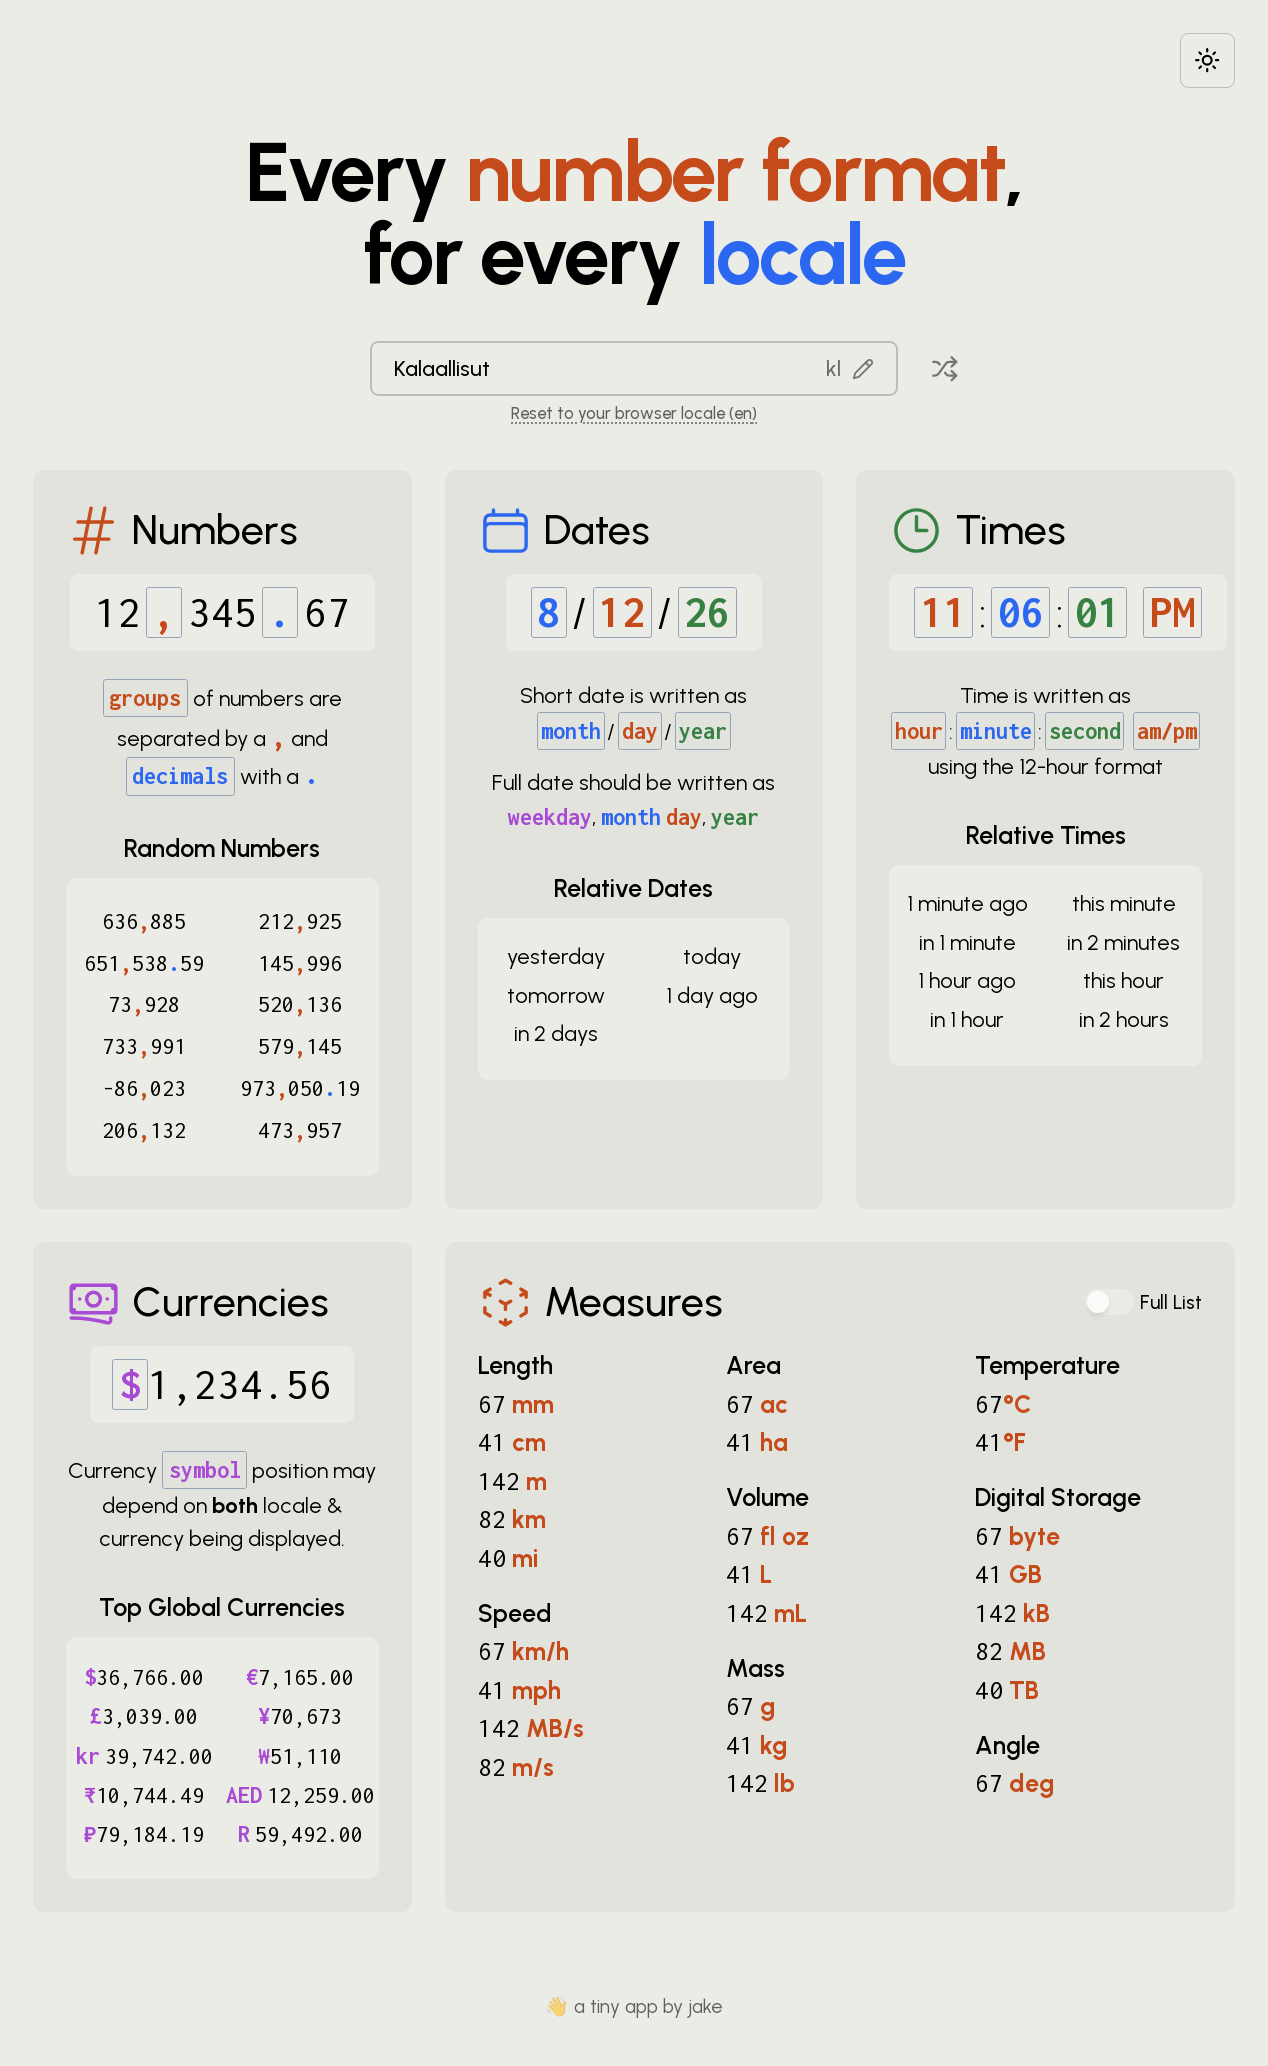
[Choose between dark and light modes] (1207, 60)
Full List (1171, 1302)
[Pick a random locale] (945, 368)
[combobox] (634, 368)
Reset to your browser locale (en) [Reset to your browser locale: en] (634, 413)
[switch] (1110, 1302)
